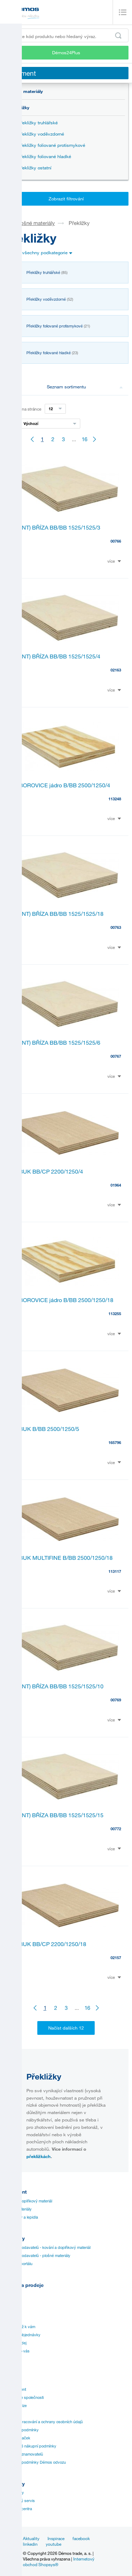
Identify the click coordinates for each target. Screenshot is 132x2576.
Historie (10, 2381)
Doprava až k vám (19, 2326)
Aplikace (11, 2318)
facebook (81, 2538)
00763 (116, 927)
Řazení (10, 423)
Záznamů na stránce (22, 409)
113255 (114, 1313)
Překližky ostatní (34, 167)
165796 (114, 1442)
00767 (116, 1056)
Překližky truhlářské (38, 122)
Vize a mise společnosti (24, 2397)
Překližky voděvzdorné (41, 134)
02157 (116, 1957)
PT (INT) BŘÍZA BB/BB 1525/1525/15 (57, 1815)
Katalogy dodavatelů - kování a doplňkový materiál (47, 2247)
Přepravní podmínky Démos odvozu (35, 2462)
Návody (10, 2302)
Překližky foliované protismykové (51, 145)
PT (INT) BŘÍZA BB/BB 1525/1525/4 (55, 656)
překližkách (38, 2156)
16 (84, 439)
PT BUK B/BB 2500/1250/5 (45, 1428)
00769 (116, 1699)
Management (15, 2389)
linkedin (30, 2544)
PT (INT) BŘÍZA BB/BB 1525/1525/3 (55, 527)
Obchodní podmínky (21, 2429)
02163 (116, 670)
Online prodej (15, 2342)
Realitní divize (15, 2405)
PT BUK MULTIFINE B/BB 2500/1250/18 (62, 1557)
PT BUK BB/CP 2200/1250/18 (48, 1943)
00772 (116, 1828)
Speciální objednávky (22, 2334)
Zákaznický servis (19, 2500)
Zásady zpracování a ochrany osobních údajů (43, 2421)
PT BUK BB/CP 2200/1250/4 (47, 1171)
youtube (53, 2544)
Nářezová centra (18, 2508)
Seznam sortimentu (85, 386)
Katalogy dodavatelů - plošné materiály (37, 2255)
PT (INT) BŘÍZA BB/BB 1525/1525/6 (55, 1042)
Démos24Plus (66, 52)
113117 (114, 1571)
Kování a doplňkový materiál (28, 2201)
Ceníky (9, 2294)
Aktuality (31, 2538)
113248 (114, 798)
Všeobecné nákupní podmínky (30, 2446)
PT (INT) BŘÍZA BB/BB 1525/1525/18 (57, 913)
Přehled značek (17, 2438)
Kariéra (10, 2413)
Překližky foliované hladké (44, 156)
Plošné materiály (25, 91)
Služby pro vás (17, 2351)
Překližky (20, 107)
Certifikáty (12, 2310)
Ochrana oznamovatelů (23, 2454)
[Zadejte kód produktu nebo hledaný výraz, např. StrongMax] (66, 35)
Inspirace (56, 2538)
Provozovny (14, 2492)
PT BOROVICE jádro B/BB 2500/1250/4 (60, 785)
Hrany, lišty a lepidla (21, 2217)
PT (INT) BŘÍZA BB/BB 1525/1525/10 (57, 1686)
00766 (116, 541)
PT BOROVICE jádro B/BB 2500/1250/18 (62, 1299)
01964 (116, 1185)
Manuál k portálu (18, 2263)
